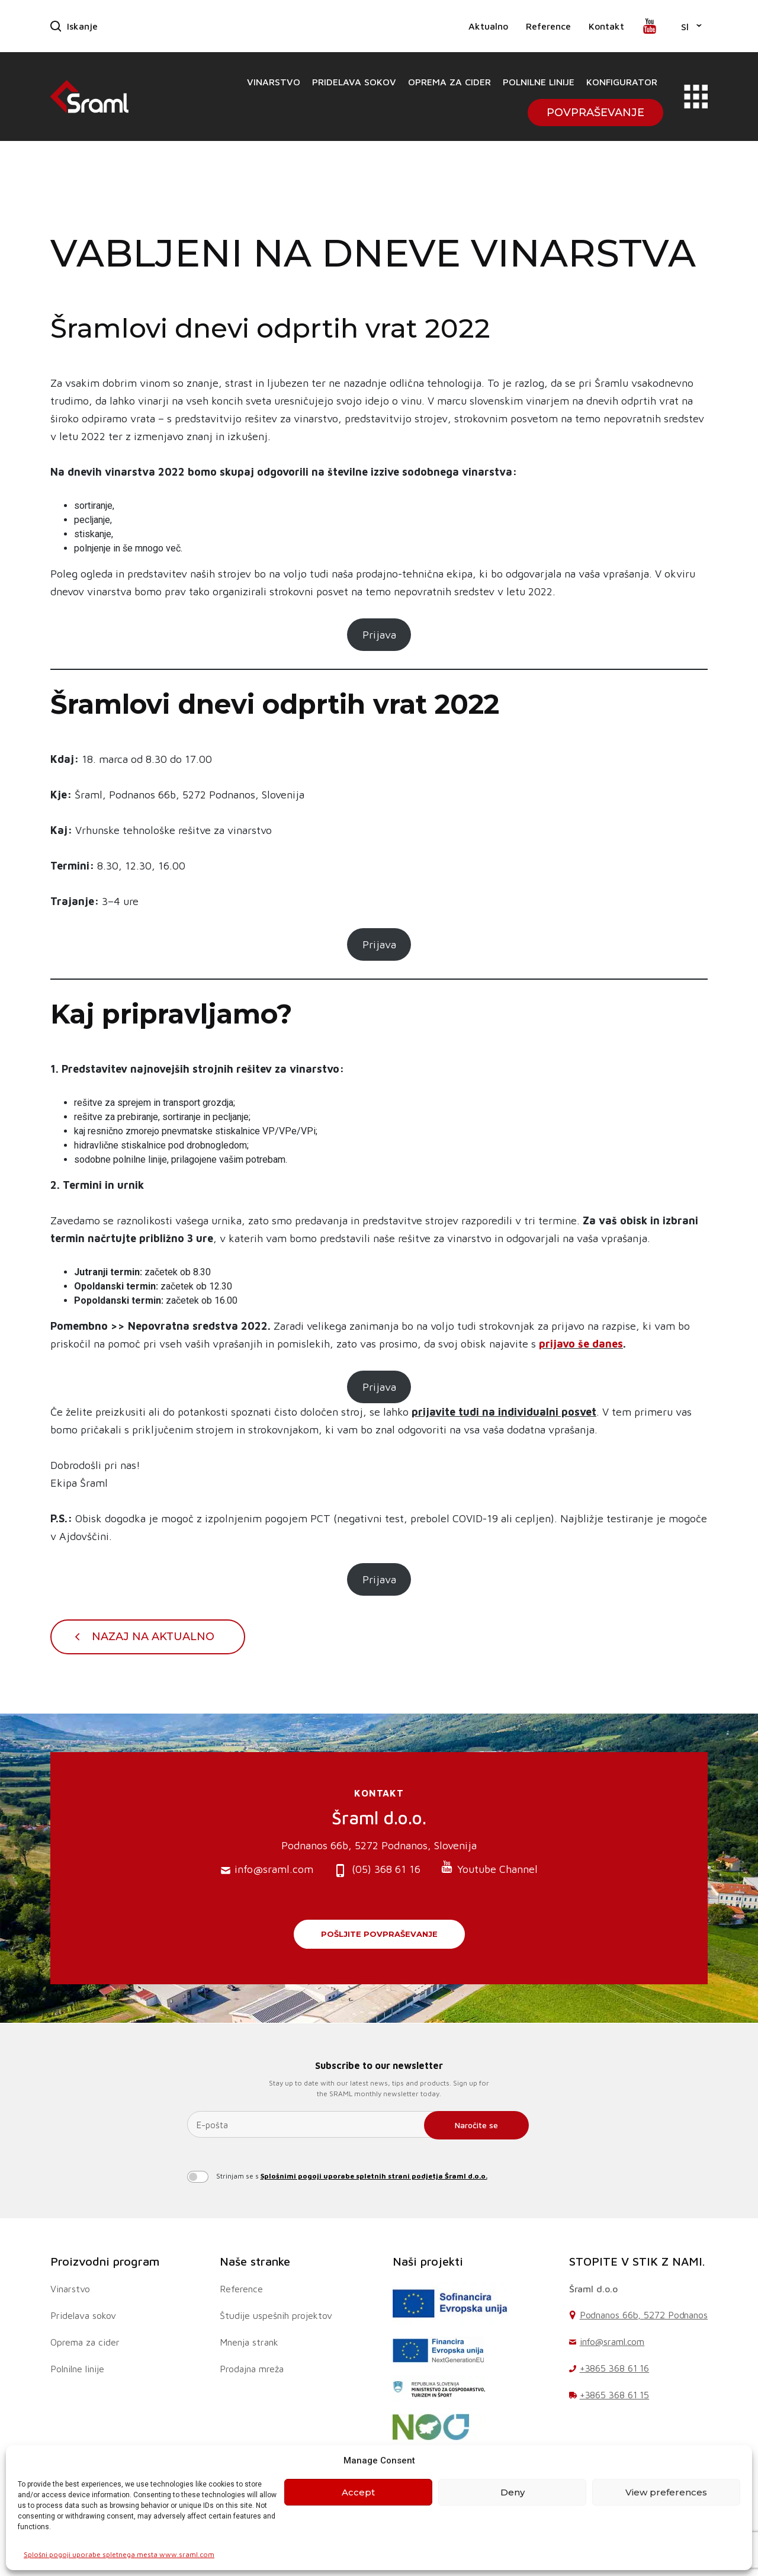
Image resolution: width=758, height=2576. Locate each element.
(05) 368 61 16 (376, 1870)
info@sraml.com (267, 1869)
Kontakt (606, 26)
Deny (512, 2492)
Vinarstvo (273, 81)
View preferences (666, 2492)
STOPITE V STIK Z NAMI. (637, 2261)
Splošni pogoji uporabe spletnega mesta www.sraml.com (119, 2554)
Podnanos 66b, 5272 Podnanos (644, 2314)
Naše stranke (255, 2261)
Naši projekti (428, 2261)
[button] (691, 26)
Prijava (379, 634)
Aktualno (488, 26)
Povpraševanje (595, 112)
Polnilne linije (538, 81)
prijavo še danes (581, 1343)
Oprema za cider (449, 81)
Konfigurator (621, 81)
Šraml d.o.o (593, 2288)
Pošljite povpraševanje (379, 1934)
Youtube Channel (489, 1867)
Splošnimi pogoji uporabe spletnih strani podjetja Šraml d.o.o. (374, 2175)
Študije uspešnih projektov (276, 2315)
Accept (358, 2492)
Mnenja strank (249, 2342)
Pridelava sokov (354, 81)
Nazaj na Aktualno (153, 1636)
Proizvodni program (104, 2261)
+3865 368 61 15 (615, 2394)
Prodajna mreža (252, 2368)
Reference (548, 26)
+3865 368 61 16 (615, 2368)
